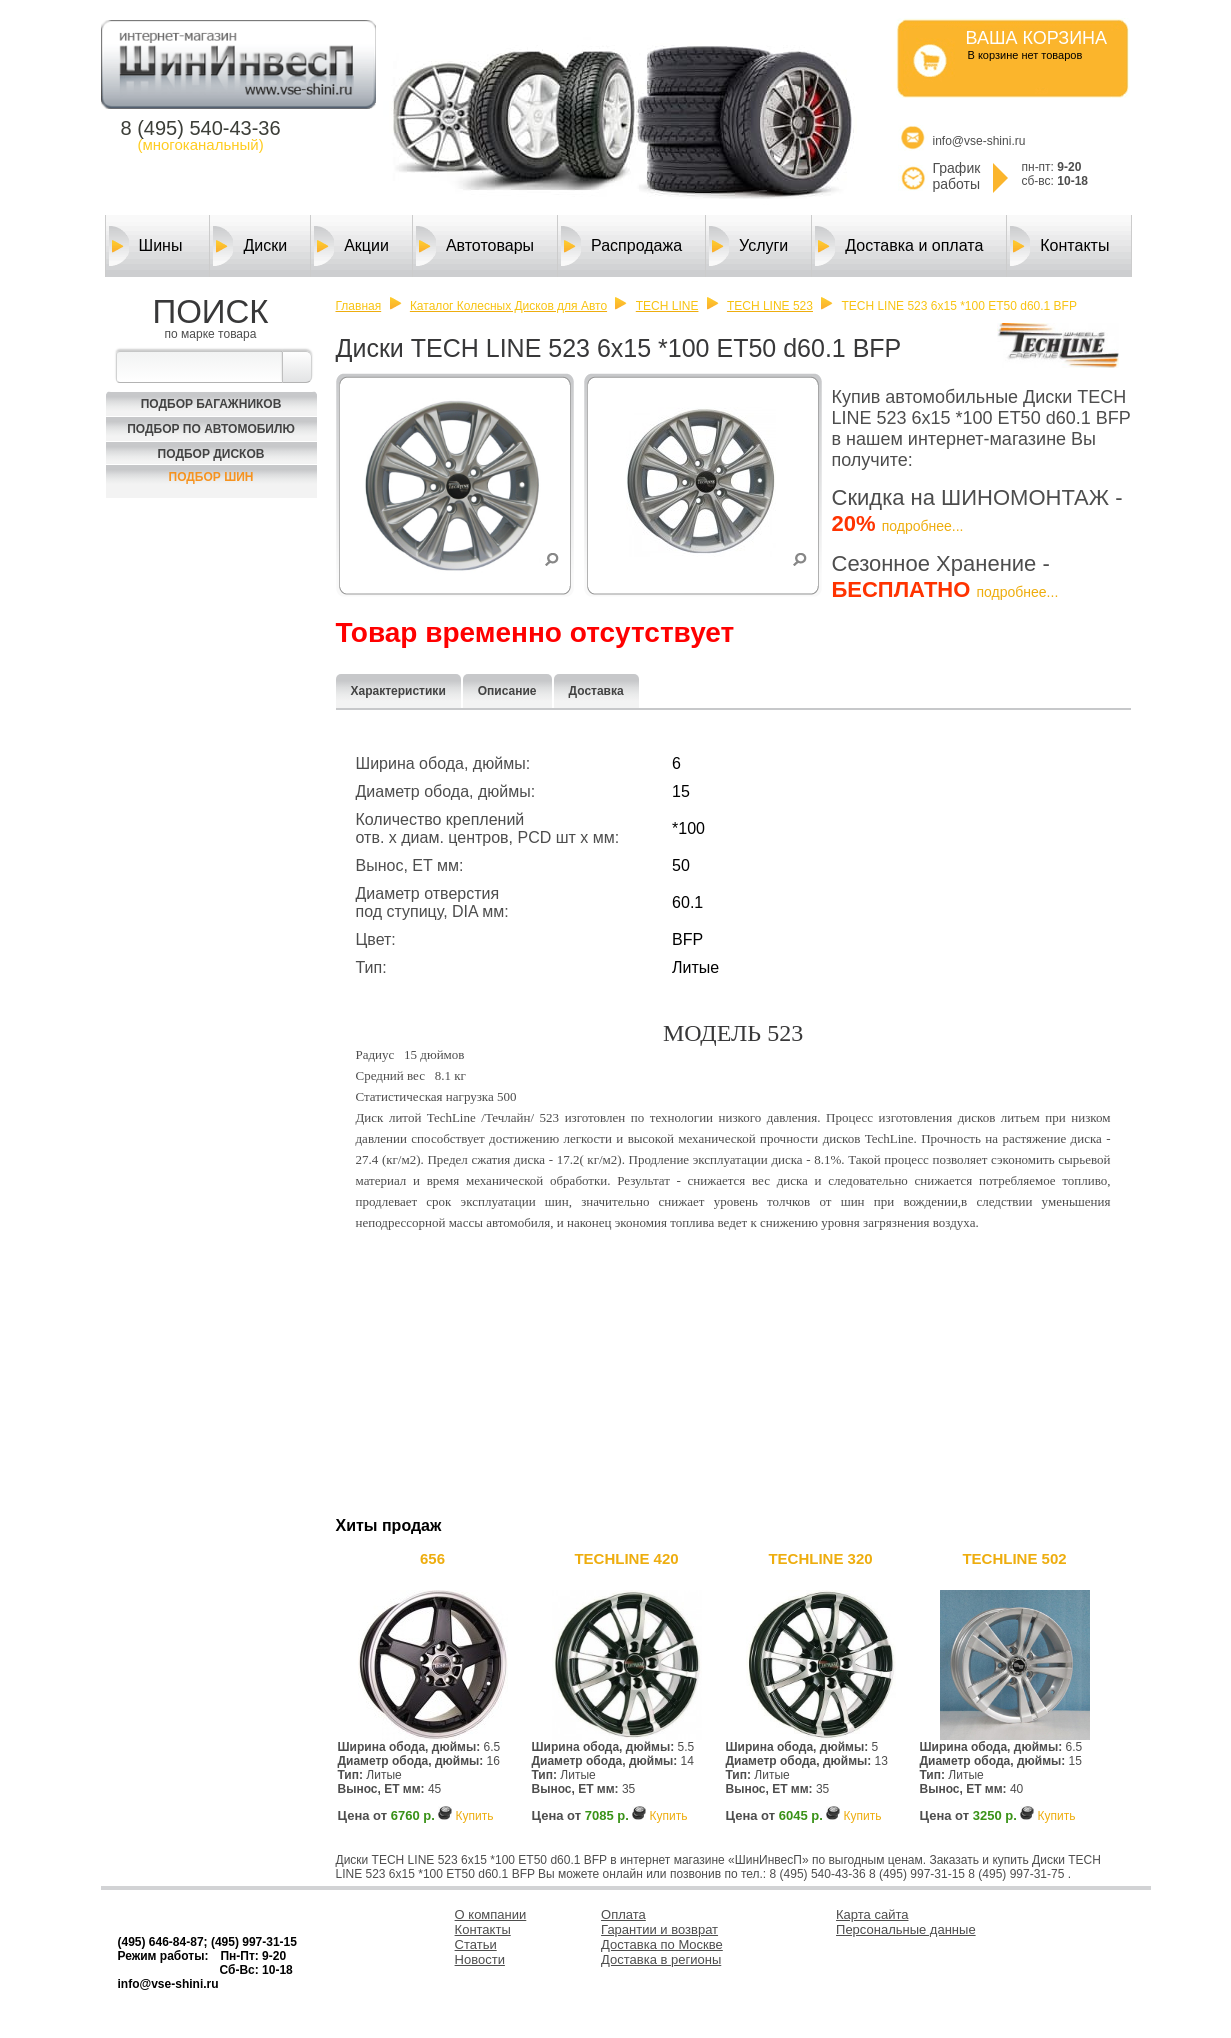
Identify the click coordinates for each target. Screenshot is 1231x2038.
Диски (250, 246)
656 (432, 1558)
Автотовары (475, 246)
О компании (491, 1914)
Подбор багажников (211, 404)
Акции (351, 246)
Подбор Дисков (211, 454)
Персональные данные (906, 1929)
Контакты (1059, 246)
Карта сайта (872, 1914)
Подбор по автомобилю (211, 429)
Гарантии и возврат (659, 1929)
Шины (146, 246)
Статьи (476, 1944)
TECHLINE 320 (820, 1558)
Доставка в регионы (661, 1959)
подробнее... (923, 526)
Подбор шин (211, 477)
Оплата (623, 1914)
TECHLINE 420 (626, 1558)
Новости (480, 1959)
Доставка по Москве (662, 1944)
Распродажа (621, 246)
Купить (474, 1816)
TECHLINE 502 (1014, 1558)
